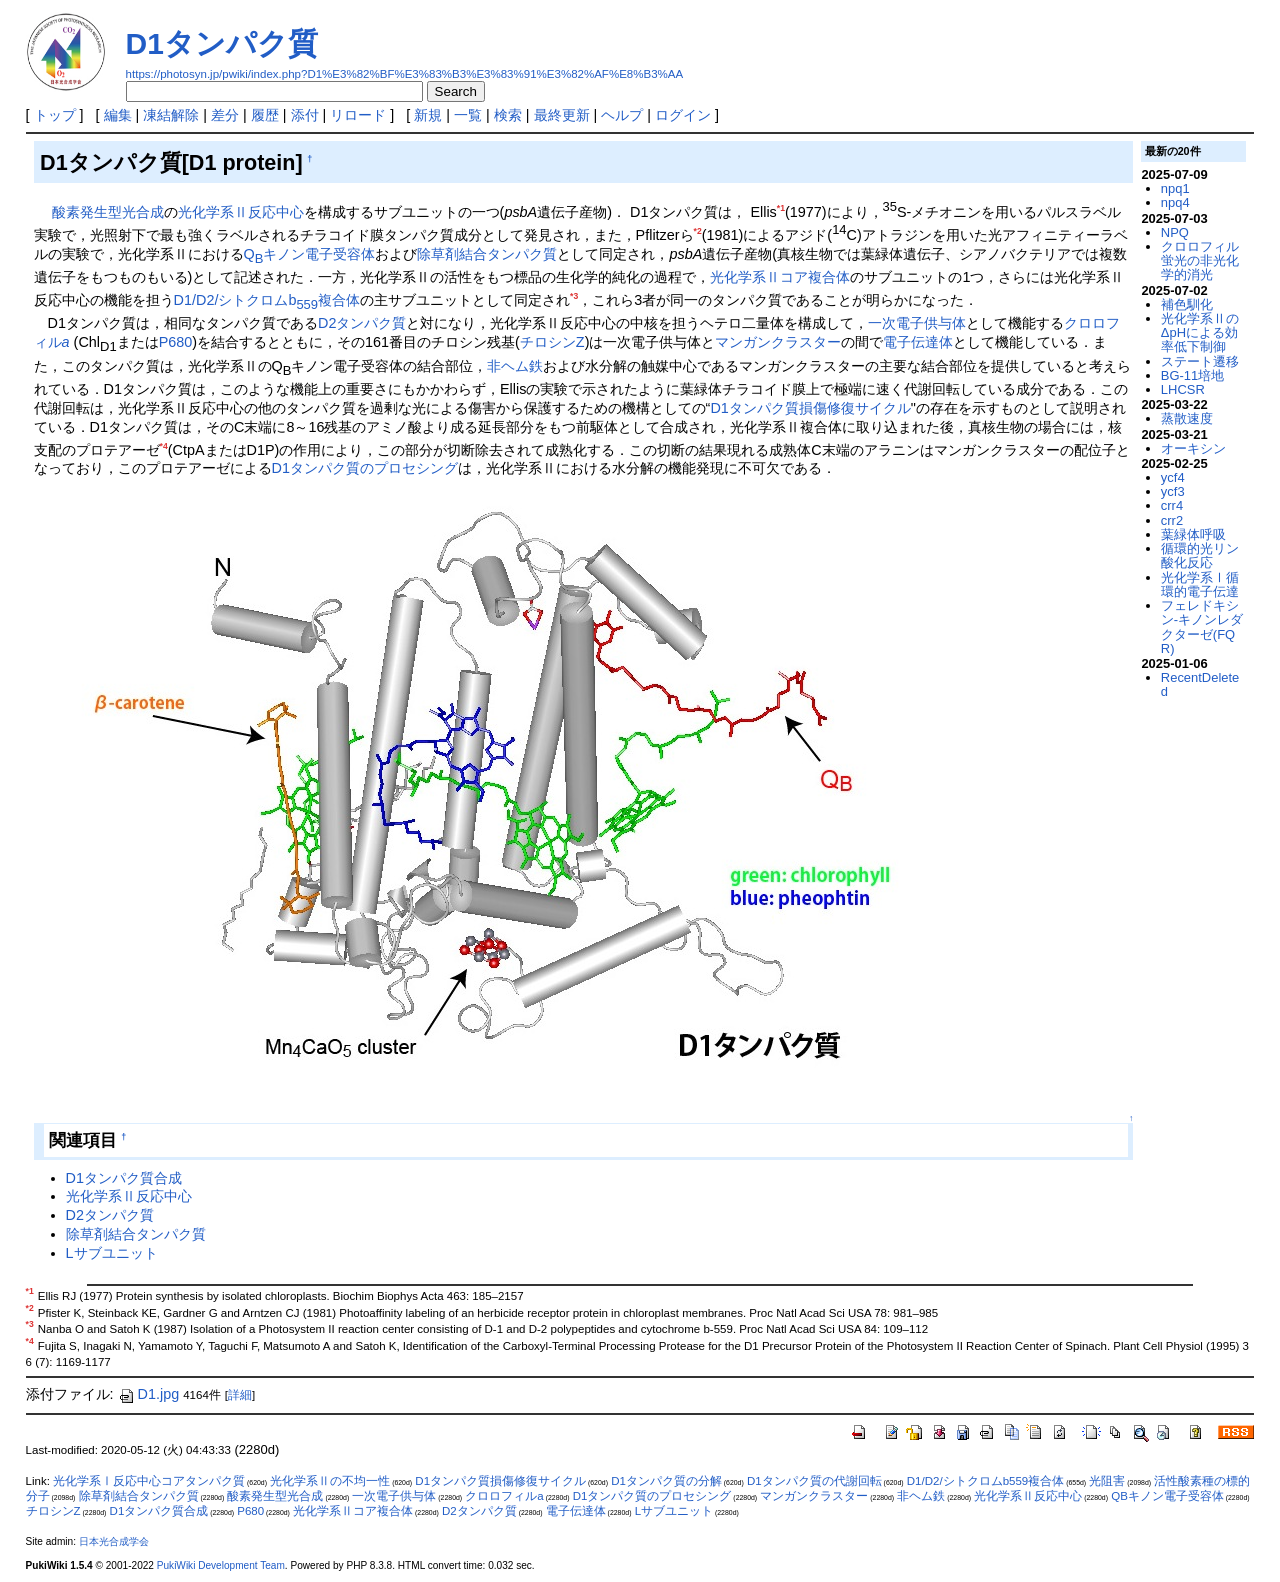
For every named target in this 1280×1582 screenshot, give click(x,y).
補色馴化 (1187, 304)
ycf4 (1173, 477)
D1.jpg (149, 1394)
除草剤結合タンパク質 (487, 254)
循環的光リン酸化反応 (1200, 555)
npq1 (1175, 188)
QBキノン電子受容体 (1167, 1496)
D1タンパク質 (222, 43)
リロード (358, 115)
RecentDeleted (1200, 684)
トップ (55, 115)
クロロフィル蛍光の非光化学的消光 (1200, 261)
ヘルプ (622, 115)
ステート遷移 (1200, 361)
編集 (118, 115)
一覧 (468, 115)
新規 (428, 115)
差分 (225, 115)
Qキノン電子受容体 (310, 254)
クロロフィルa (504, 1496)
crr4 (1172, 505)
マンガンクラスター (778, 342)
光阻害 (1107, 1481)
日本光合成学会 (114, 1541)
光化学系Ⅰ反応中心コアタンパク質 (149, 1481)
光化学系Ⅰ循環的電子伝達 (1200, 584)
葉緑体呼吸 (1193, 534)
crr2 (1172, 520)
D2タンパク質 (362, 323)
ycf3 (1173, 491)
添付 (305, 115)
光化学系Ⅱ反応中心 (241, 212)
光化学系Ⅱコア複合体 (780, 277)
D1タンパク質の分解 (666, 1481)
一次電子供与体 (917, 323)
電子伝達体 (918, 342)
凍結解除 (171, 115)
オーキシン (1193, 448)
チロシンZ (552, 342)
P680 (176, 342)
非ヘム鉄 (515, 366)
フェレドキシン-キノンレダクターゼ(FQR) (1202, 627)
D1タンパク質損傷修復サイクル (810, 408)
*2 (698, 231)
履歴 (265, 115)
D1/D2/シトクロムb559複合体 (985, 1481)
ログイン (683, 115)
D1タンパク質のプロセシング (365, 468)
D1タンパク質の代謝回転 (814, 1481)
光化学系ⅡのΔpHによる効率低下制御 (1200, 333)
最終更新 (562, 115)
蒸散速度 (1187, 418)
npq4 (1175, 202)
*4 (164, 446)
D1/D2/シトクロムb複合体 (267, 300)
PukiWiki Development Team (221, 1565)
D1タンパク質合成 (124, 1178)
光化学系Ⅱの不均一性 (330, 1481)
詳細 (240, 1395)
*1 (781, 208)
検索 (508, 115)
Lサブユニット (112, 1253)
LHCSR (1183, 389)
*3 (574, 296)
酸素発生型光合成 (108, 212)
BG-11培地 (1192, 375)
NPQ (1175, 232)
